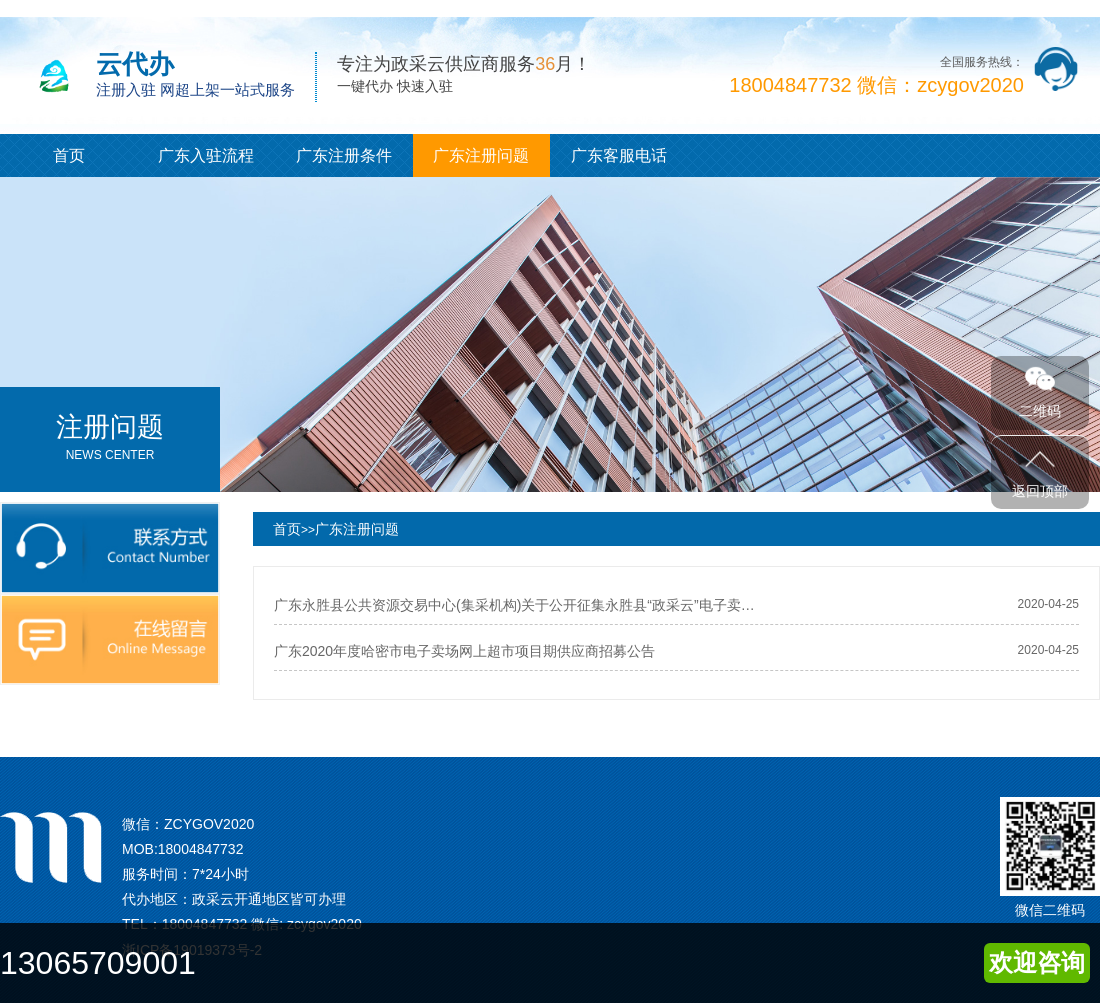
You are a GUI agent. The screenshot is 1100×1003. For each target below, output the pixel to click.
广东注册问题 (481, 155)
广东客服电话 (619, 155)
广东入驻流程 (206, 155)
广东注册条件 (344, 155)
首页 (69, 155)
